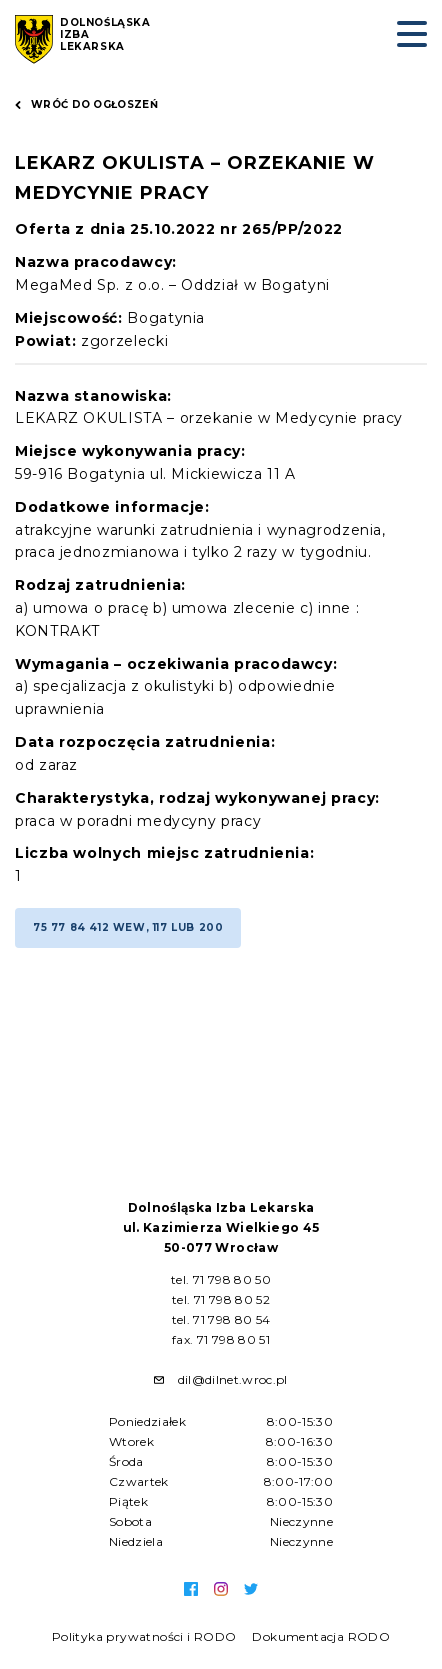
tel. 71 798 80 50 (221, 1279)
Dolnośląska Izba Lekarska (105, 35)
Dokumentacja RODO (321, 1636)
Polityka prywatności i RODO (144, 1636)
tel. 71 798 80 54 (221, 1319)
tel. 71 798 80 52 (221, 1299)
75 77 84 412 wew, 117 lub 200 (128, 927)
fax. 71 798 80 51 (221, 1339)
